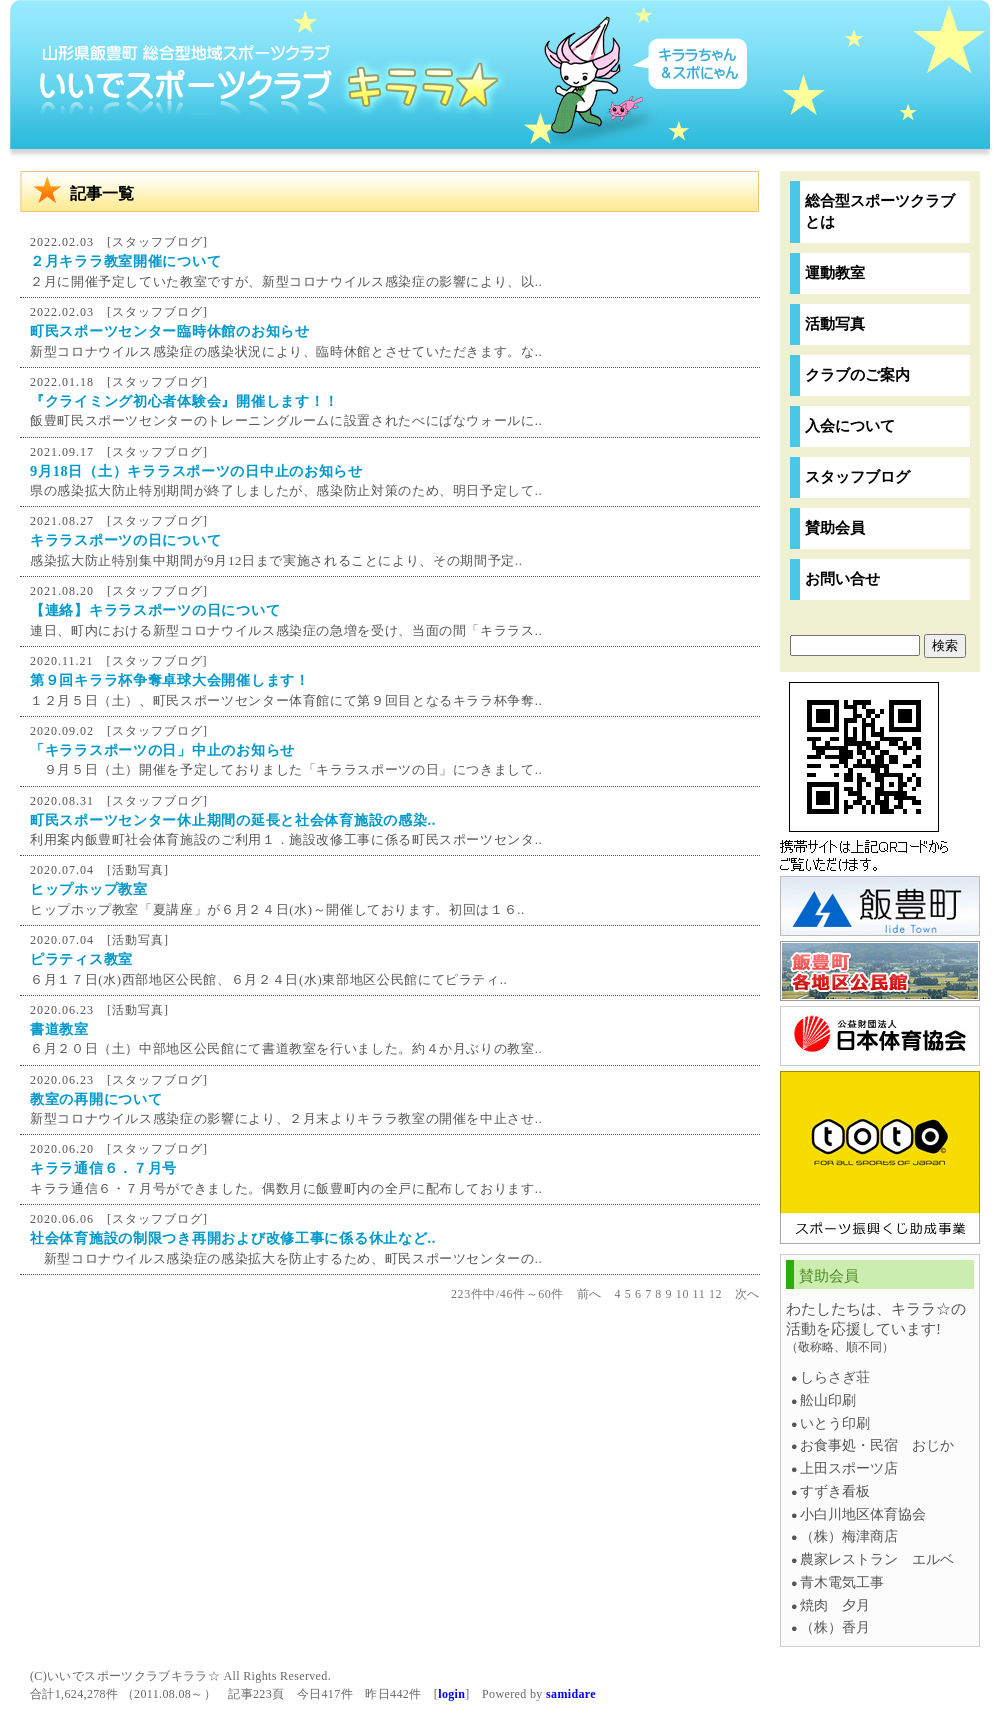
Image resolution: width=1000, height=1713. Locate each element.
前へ (589, 1294)
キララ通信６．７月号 (103, 1168)
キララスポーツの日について (125, 540)
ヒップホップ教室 (89, 889)
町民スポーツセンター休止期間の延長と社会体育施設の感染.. (233, 820)
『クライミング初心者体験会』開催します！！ (184, 401)
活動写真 (138, 870)
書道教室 (59, 1029)
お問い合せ (842, 578)
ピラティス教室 (81, 959)
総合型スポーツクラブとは (880, 211)
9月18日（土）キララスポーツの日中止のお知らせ (196, 471)
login (451, 1694)
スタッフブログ (157, 242)
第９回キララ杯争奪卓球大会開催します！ (170, 680)
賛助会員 (835, 527)
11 (699, 1294)
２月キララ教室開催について (125, 261)
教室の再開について (96, 1099)
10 (682, 1294)
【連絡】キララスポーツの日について (155, 610)
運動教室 (835, 272)
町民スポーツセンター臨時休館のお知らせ (170, 331)
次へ (747, 1294)
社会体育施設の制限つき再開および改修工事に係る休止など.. (233, 1238)
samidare (571, 1694)
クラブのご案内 (857, 374)
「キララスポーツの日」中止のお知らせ (162, 750)
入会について (850, 425)
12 (715, 1294)
